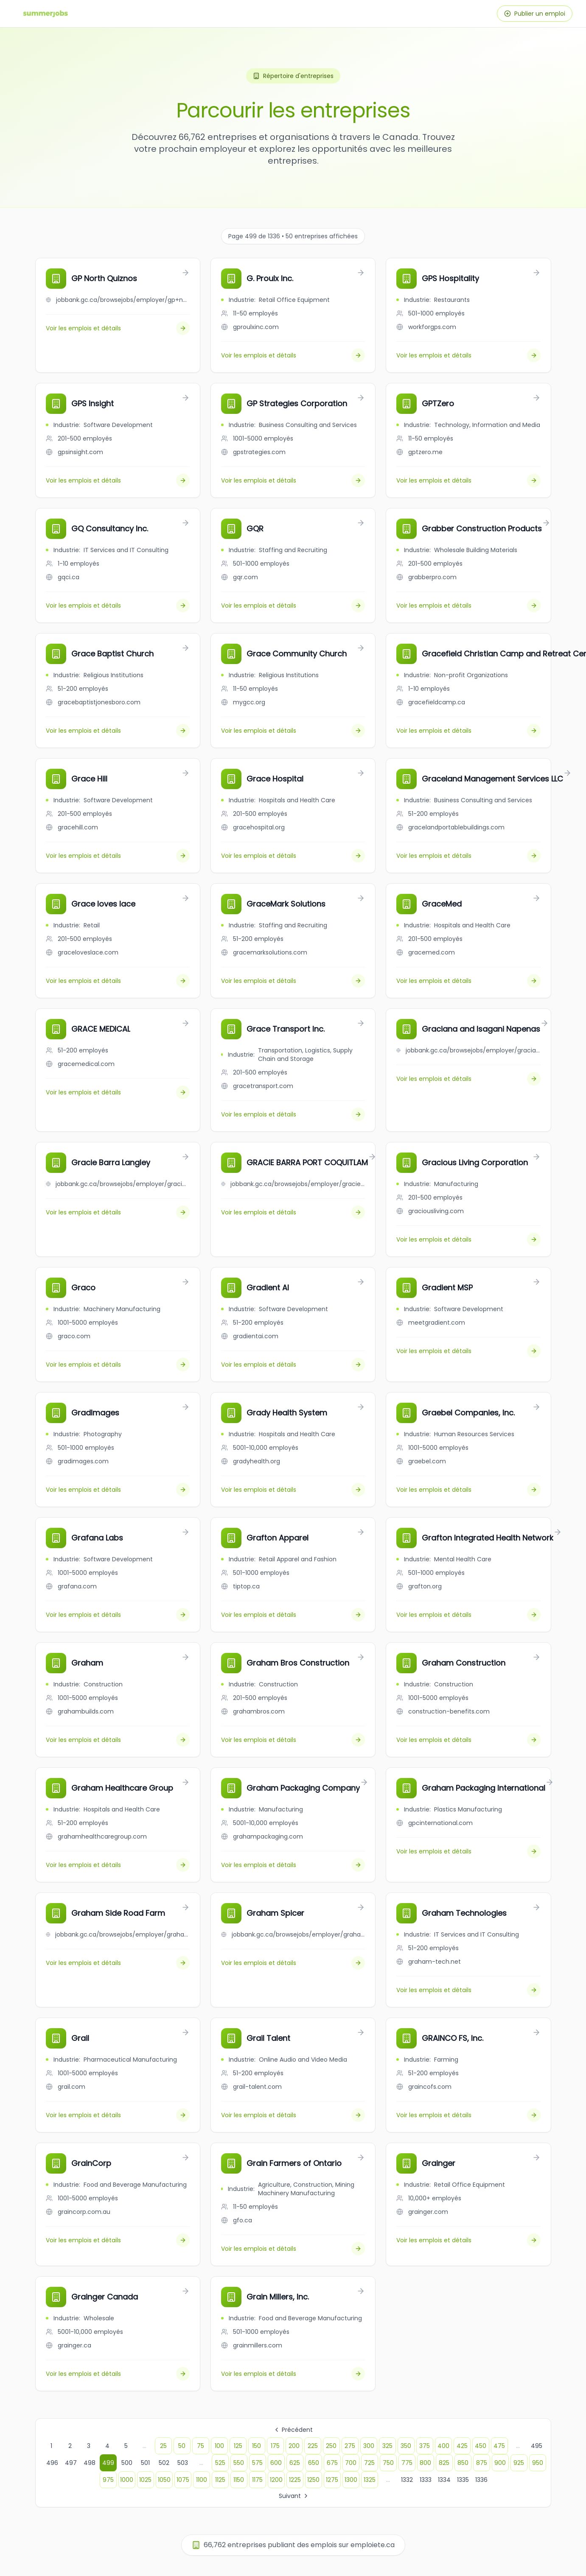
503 (182, 2463)
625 (294, 2463)
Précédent (293, 2429)
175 (275, 2446)
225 (313, 2446)
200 (294, 2446)
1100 (201, 2480)
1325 (370, 2480)
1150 (238, 2480)
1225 (295, 2480)
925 (518, 2463)
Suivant (294, 2496)
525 (220, 2463)
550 (238, 2463)
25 (163, 2446)
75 (200, 2446)
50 (181, 2446)
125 (238, 2446)
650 (313, 2463)
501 (145, 2463)
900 (500, 2463)
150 (256, 2446)
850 (462, 2463)
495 (536, 2446)
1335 (463, 2480)
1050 (164, 2480)
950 (537, 2463)
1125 (220, 2480)
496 (52, 2463)
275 (350, 2446)
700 (350, 2463)
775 (406, 2463)
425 (462, 2446)
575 (257, 2463)
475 (499, 2446)
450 (480, 2446)
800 (425, 2463)
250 (331, 2446)
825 (444, 2463)
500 (126, 2463)
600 (276, 2463)
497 (71, 2463)
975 (108, 2480)
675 (332, 2463)
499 (108, 2463)
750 (388, 2463)
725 (369, 2463)
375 (424, 2446)
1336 (481, 2480)
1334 (444, 2480)
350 (406, 2446)
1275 (332, 2480)
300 (368, 2446)
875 (481, 2463)
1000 (126, 2480)
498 (89, 2463)
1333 (426, 2480)
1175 (257, 2480)
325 (387, 2446)
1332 (407, 2480)
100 (219, 2446)
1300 (351, 2480)
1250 (313, 2480)
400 (443, 2446)
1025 (145, 2480)
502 (164, 2463)
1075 (183, 2480)
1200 (276, 2480)
